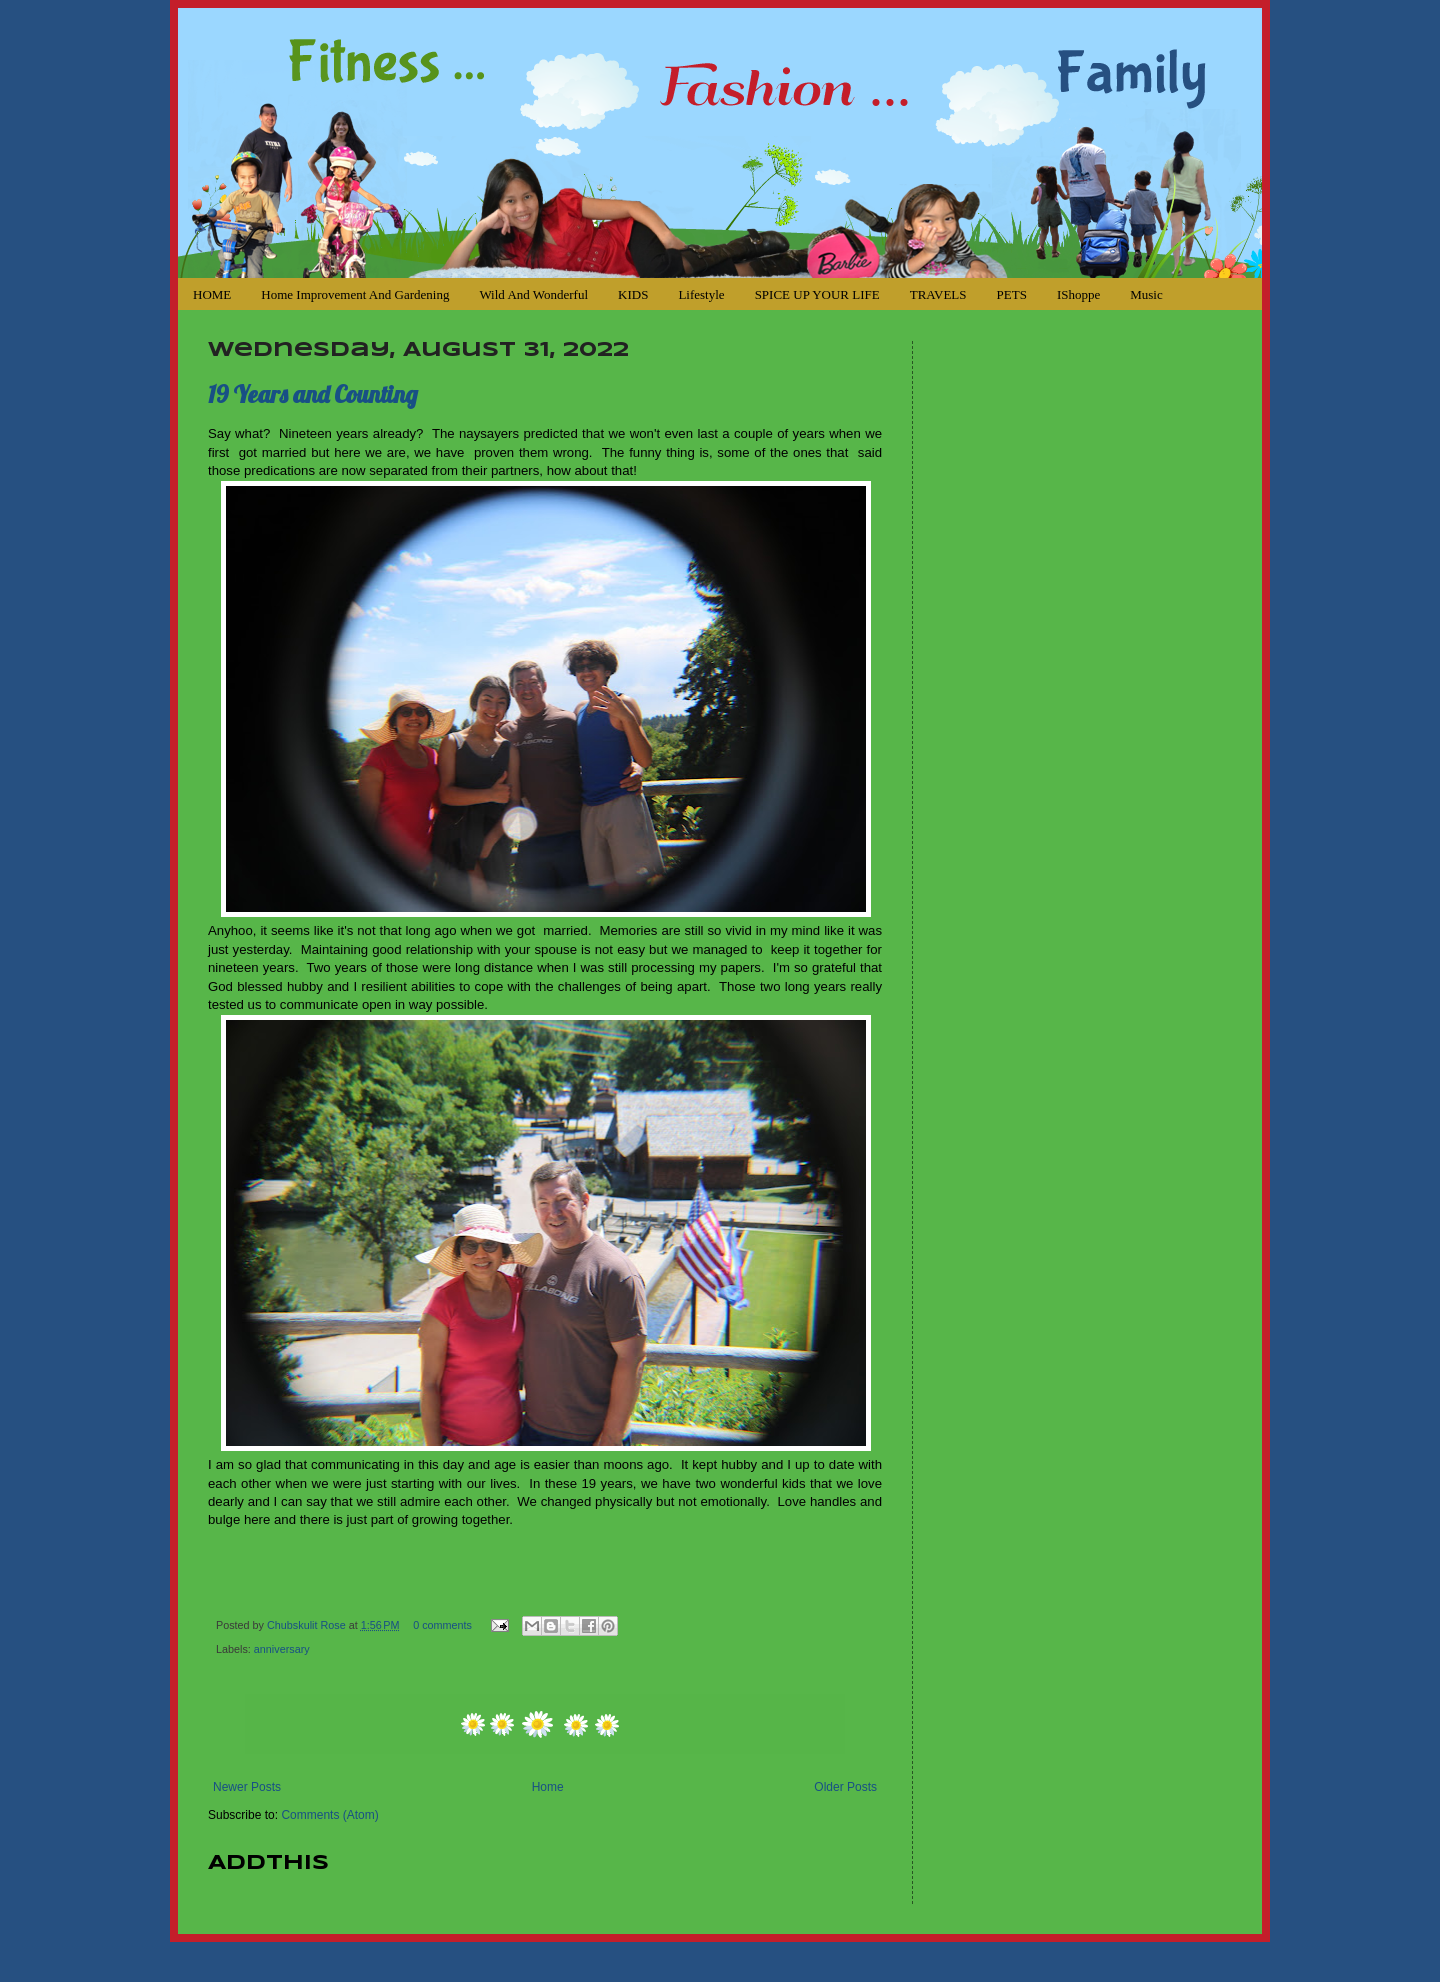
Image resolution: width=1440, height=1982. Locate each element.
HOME (212, 294)
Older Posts (845, 1787)
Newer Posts (247, 1787)
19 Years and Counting (313, 394)
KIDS (633, 294)
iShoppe (1078, 294)
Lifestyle (701, 294)
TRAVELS (938, 294)
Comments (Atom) (329, 1815)
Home (548, 1787)
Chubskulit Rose (308, 1625)
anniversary (282, 1649)
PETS (1012, 294)
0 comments (442, 1625)
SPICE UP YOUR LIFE (817, 294)
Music (1146, 294)
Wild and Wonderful (533, 294)
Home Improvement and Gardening (355, 294)
